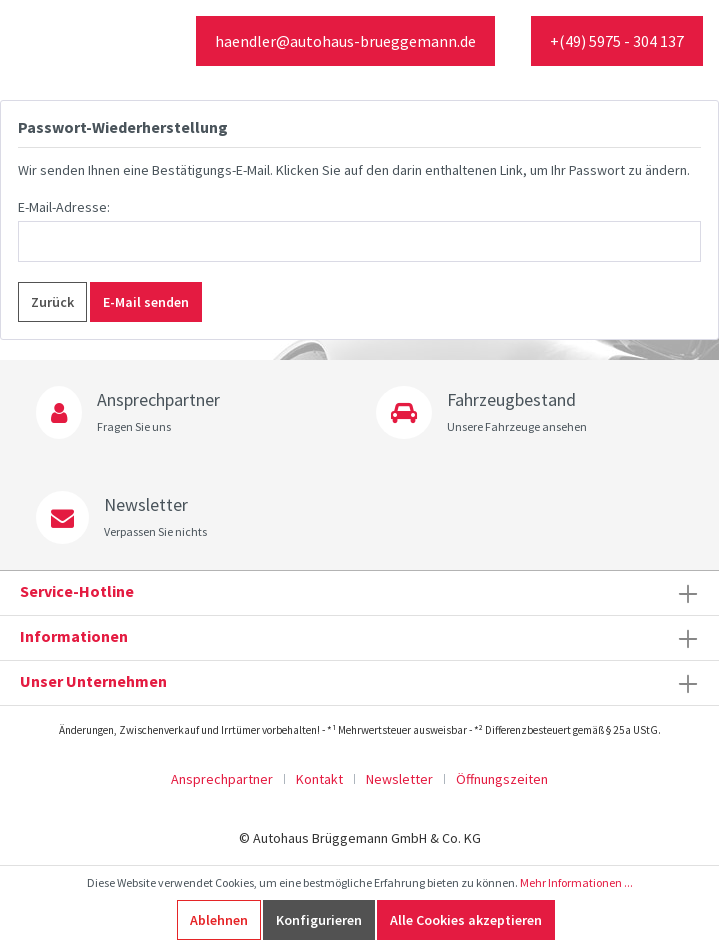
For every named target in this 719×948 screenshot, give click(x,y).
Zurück (52, 302)
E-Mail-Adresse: (64, 207)
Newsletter (399, 779)
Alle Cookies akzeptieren (466, 920)
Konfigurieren (319, 920)
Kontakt (319, 779)
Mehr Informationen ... (576, 882)
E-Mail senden (146, 302)
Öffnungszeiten (502, 779)
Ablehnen (219, 920)
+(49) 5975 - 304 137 (617, 41)
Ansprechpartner (222, 779)
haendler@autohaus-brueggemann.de (345, 41)
